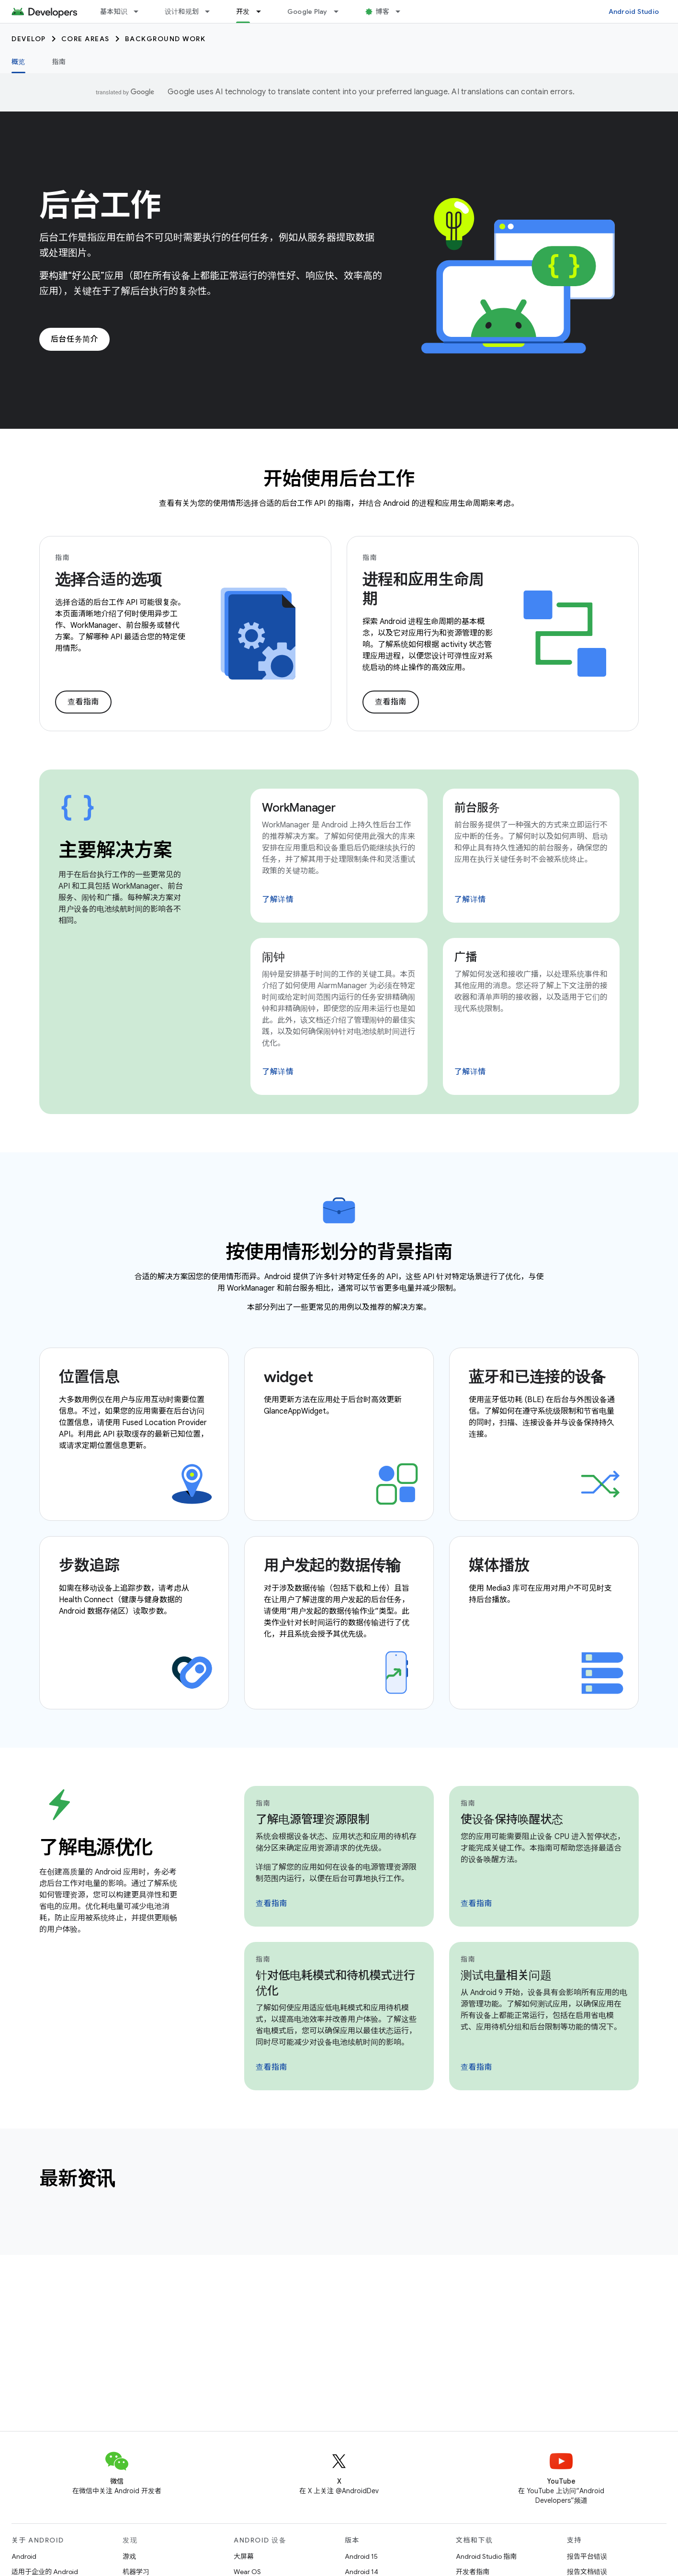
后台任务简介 (74, 339)
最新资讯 (77, 2178)
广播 (465, 957)
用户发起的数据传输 (332, 1565)
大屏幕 (244, 2556)
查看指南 (83, 702)
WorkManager (298, 808)
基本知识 (113, 11)
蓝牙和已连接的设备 (537, 1376)
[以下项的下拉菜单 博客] (402, 11)
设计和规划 (182, 11)
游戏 (129, 2556)
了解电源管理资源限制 (313, 1819)
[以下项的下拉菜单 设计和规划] (212, 11)
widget (288, 1376)
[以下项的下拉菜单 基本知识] (140, 11)
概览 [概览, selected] (18, 61)
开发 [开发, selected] (243, 11)
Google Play (307, 11)
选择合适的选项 (108, 579)
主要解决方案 (115, 849)
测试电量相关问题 (506, 1975)
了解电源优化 (96, 1847)
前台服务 (477, 808)
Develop (28, 38)
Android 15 (361, 2556)
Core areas (85, 38)
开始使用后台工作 (339, 478)
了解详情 (278, 899)
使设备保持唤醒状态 (512, 1819)
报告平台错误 (587, 2556)
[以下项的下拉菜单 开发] (263, 11)
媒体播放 (499, 1565)
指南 (59, 61)
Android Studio (634, 11)
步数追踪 (89, 1565)
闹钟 (273, 957)
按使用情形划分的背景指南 (339, 1251)
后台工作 (100, 205)
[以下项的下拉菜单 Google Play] (340, 11)
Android (23, 2556)
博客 (383, 11)
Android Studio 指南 (486, 2556)
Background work (165, 38)
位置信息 (89, 1376)
